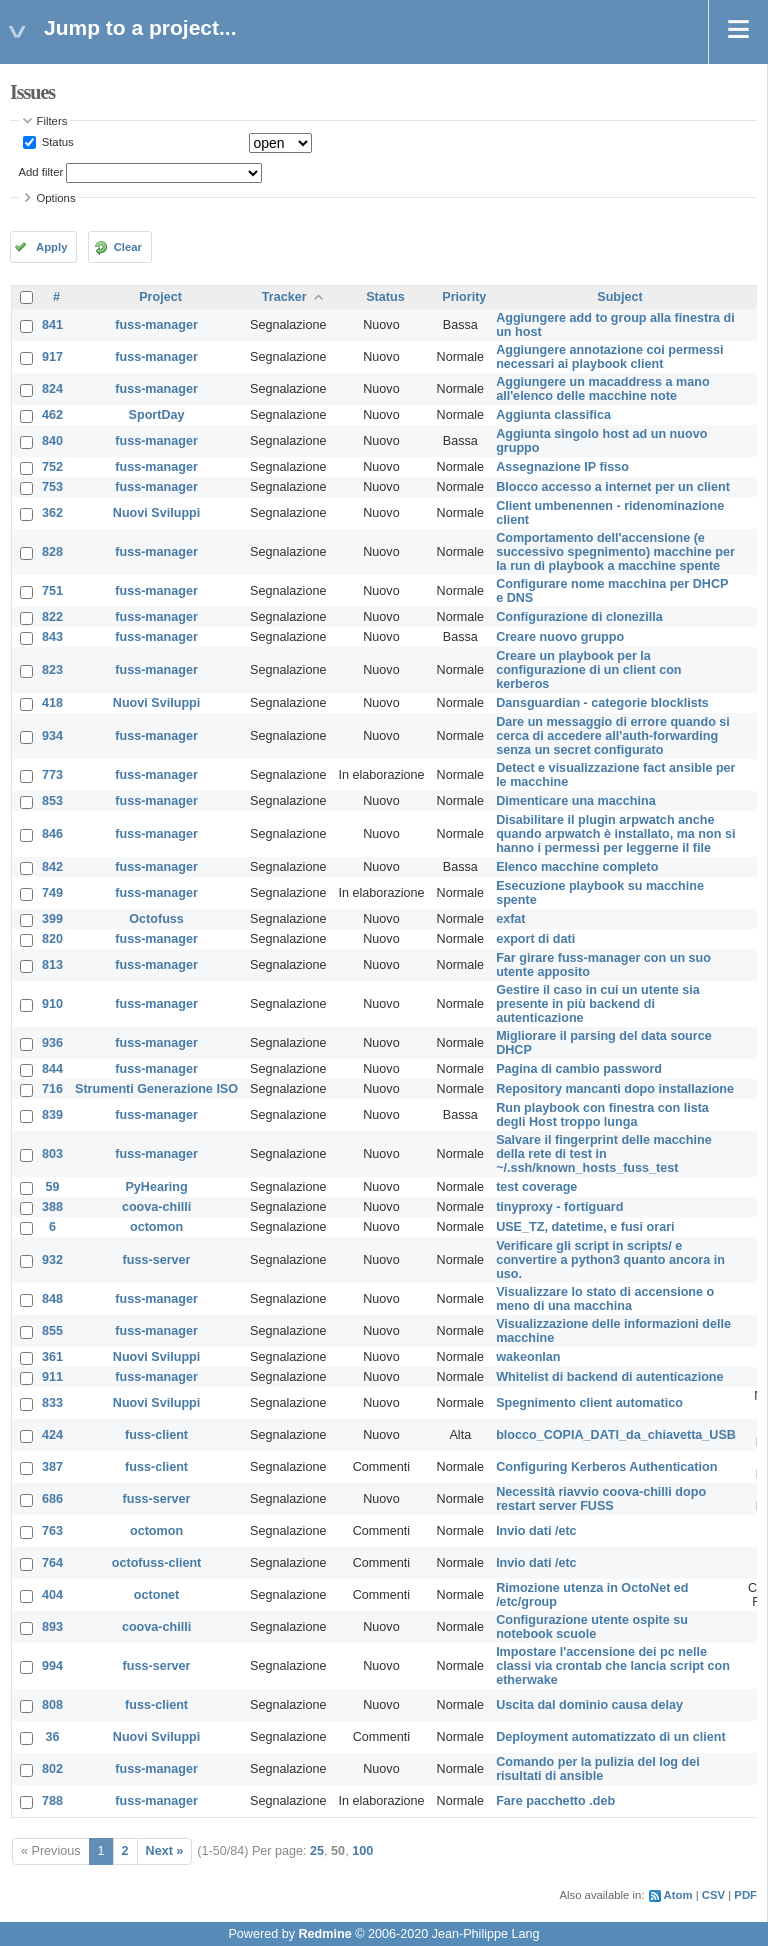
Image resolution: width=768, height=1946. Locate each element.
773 (52, 775)
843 (52, 637)
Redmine (324, 1934)
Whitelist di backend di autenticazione (609, 1377)
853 (52, 801)
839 (52, 1115)
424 (52, 1435)
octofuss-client (157, 1563)
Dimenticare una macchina (576, 801)
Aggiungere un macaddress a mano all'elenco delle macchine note (602, 389)
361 (52, 1357)
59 (53, 1187)
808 (52, 1705)
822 (52, 617)
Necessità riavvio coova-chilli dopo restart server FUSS (601, 1499)
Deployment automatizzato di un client (611, 1737)
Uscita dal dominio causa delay (589, 1705)
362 (52, 513)
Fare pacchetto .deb (555, 1801)
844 (52, 1069)
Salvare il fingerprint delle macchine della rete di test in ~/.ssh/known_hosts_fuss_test (604, 1154)
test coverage (536, 1187)
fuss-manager (156, 325)
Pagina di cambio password (579, 1069)
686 (52, 1499)
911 (52, 1377)
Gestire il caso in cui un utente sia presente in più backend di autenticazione (598, 1004)
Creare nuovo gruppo (560, 637)
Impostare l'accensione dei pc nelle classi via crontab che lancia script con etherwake (613, 1666)
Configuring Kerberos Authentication (606, 1467)
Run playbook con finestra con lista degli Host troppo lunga (602, 1115)
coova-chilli (156, 1207)
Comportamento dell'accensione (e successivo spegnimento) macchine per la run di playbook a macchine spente (615, 552)
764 (52, 1563)
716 (52, 1089)
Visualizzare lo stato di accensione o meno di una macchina (605, 1299)
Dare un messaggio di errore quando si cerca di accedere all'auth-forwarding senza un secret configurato (613, 736)
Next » (165, 1851)
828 (52, 552)
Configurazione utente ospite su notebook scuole (592, 1627)
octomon (156, 1227)
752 (52, 467)
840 (52, 441)
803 (52, 1154)
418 (52, 703)
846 (52, 834)
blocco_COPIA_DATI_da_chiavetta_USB (616, 1435)
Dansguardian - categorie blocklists (602, 703)
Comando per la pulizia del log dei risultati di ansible (598, 1769)
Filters (52, 121)
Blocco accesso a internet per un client (613, 487)
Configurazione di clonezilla (579, 617)
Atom (678, 1895)
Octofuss (156, 919)
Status (56, 142)
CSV (713, 1895)
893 (52, 1627)
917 (52, 357)
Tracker (284, 297)
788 (52, 1801)
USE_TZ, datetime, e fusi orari (585, 1227)
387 (52, 1467)
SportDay (157, 415)
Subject (620, 297)
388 (52, 1207)
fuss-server (157, 1260)
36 (53, 1737)
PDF (745, 1895)
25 (317, 1851)
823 (52, 670)
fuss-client (156, 1435)
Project (160, 297)
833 (52, 1403)
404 (52, 1595)
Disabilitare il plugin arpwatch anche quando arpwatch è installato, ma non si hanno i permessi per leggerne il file (615, 834)
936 (52, 1043)
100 (362, 1851)
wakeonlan (528, 1357)
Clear (128, 247)
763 (52, 1531)
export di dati (535, 939)
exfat (510, 919)
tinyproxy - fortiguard (559, 1207)
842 (52, 867)
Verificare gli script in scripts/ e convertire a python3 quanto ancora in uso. (610, 1260)
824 (52, 389)
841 (52, 325)
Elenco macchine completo (577, 867)
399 (52, 919)
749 (52, 893)
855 (52, 1331)
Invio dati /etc (536, 1531)
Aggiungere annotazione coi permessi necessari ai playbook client (609, 357)
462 (52, 415)
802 (52, 1769)
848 (52, 1299)
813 (52, 965)
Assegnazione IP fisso (562, 467)
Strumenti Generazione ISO (156, 1089)
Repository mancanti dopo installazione (615, 1089)
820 (52, 939)
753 (52, 487)
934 (52, 736)
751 (52, 591)
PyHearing (156, 1187)
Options (56, 198)
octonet (156, 1595)
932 (52, 1260)
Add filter (41, 172)
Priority (464, 297)
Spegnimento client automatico (589, 1403)
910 (52, 1004)
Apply (51, 247)
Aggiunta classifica (553, 415)
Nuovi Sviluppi (156, 513)
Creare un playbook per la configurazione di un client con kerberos (588, 670)
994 (52, 1666)
